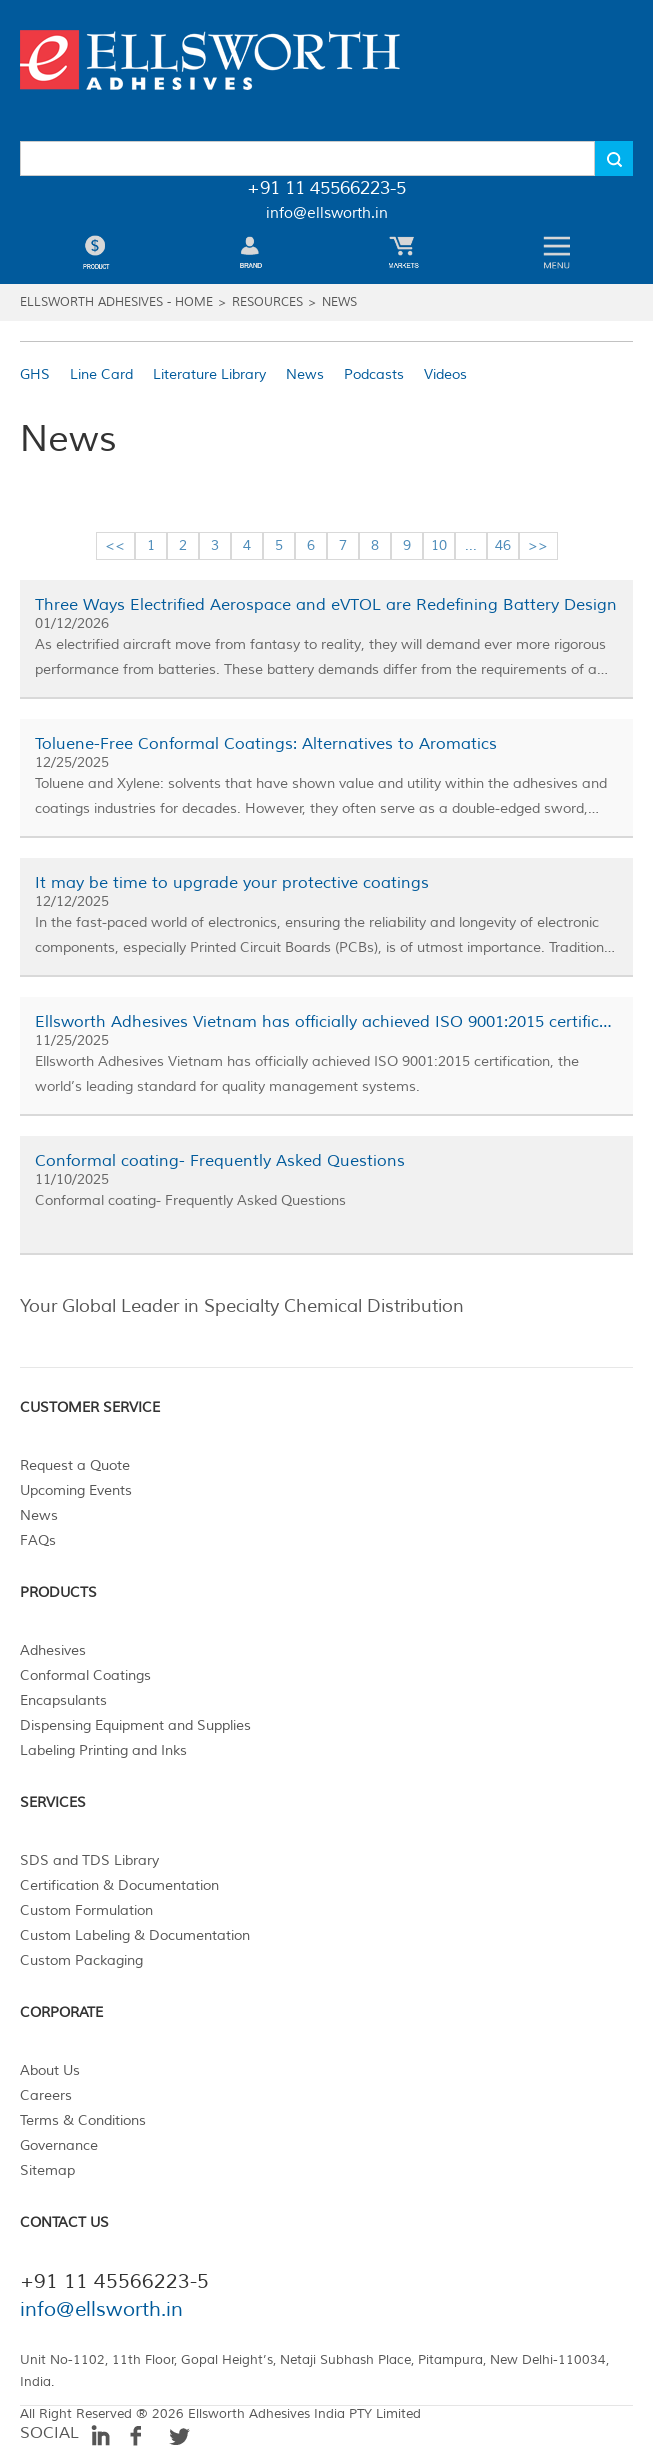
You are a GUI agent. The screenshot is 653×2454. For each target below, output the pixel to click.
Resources (267, 302)
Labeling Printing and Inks (103, 1750)
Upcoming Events (76, 1490)
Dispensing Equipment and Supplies (135, 1725)
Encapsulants (63, 1700)
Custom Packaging (81, 1960)
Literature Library (209, 374)
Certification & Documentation (119, 1885)
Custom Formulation (86, 1910)
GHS (35, 374)
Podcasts (374, 374)
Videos (445, 374)
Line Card (101, 374)
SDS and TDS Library (89, 1860)
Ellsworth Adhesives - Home (116, 302)
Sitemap (47, 2170)
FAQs (38, 1540)
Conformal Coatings (85, 1675)
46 (503, 545)
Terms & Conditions (83, 2120)
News (339, 302)
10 (439, 545)
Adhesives (53, 1650)
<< (115, 545)
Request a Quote (75, 1465)
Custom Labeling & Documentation (135, 1935)
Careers (46, 2095)
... (471, 545)
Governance (59, 2145)
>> (538, 545)
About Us (50, 2070)
